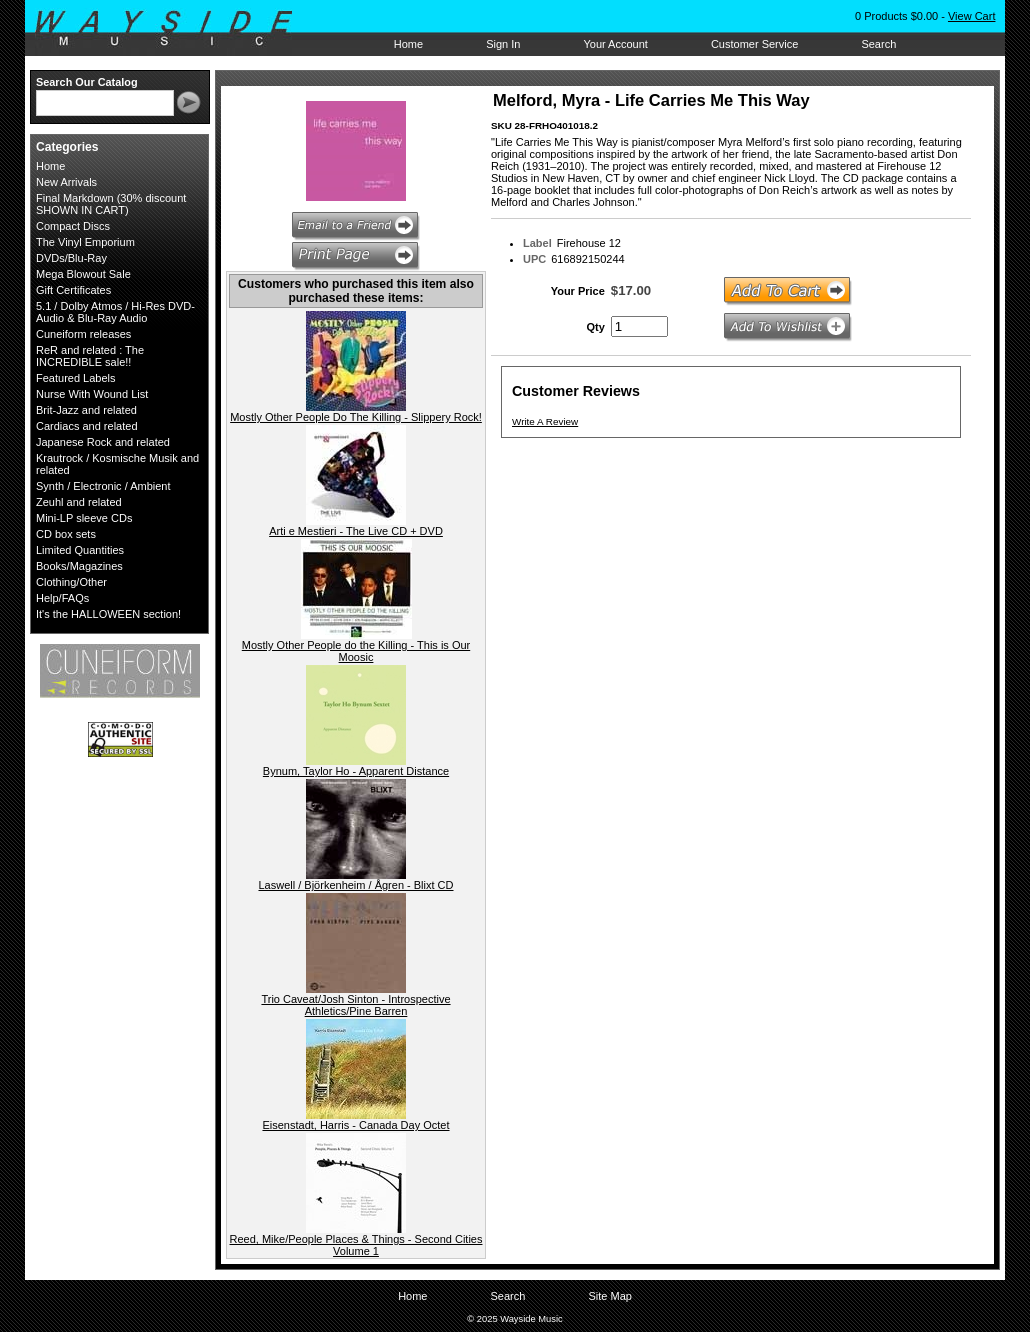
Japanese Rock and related (103, 442)
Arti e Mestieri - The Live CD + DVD (356, 531)
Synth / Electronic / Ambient (103, 486)
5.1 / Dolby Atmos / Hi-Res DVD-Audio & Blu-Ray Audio (115, 312)
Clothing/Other (71, 582)
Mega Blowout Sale (83, 274)
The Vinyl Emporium (85, 242)
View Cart (971, 16)
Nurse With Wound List (92, 394)
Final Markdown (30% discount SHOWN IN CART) (111, 204)
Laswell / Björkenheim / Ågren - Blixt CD (355, 885)
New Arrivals (66, 182)
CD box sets (66, 534)
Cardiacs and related (87, 426)
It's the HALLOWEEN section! (108, 614)
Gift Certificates (73, 290)
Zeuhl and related (79, 502)
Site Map (609, 1296)
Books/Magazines (79, 566)
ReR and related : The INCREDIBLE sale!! (90, 356)
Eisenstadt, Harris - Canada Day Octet (355, 1125)
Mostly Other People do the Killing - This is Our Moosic (356, 651)
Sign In (503, 44)
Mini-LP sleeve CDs (84, 518)
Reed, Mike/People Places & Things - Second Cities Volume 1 (356, 1245)
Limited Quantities (80, 550)
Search (878, 44)
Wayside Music (173, 29)
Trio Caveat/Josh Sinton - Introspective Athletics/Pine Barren (355, 1005)
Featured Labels (76, 378)
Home (408, 44)
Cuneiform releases (83, 334)
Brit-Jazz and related (86, 410)
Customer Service (754, 44)
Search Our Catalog (87, 82)
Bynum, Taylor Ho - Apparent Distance (356, 771)
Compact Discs (73, 226)
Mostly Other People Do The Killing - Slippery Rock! (356, 417)
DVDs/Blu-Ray (71, 258)
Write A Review (545, 421)
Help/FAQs (62, 598)
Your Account (615, 44)
